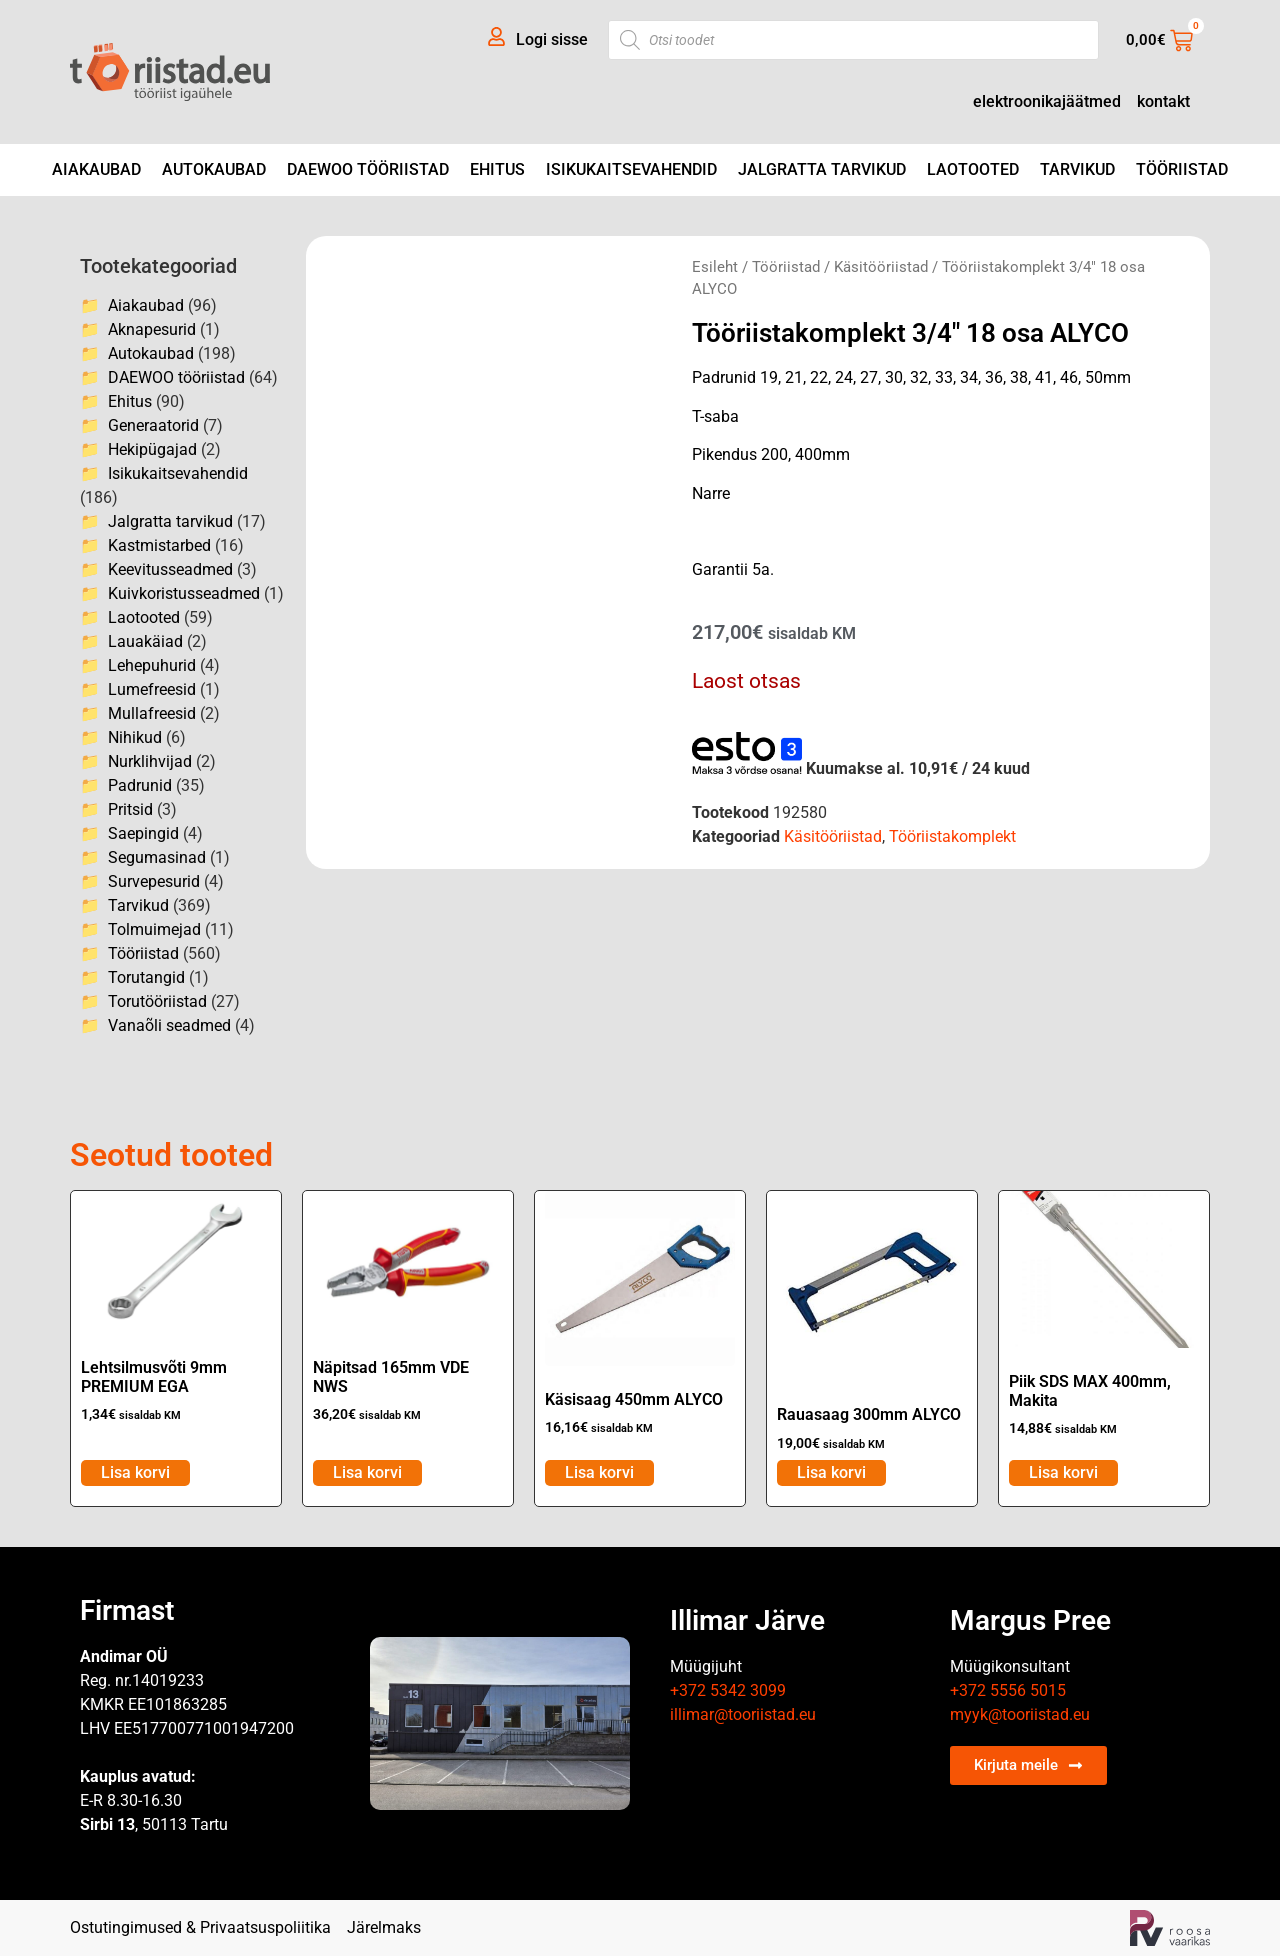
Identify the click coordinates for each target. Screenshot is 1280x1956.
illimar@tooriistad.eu (743, 1714)
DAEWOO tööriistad (368, 169)
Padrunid (140, 785)
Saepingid (143, 833)
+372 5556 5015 (1008, 1690)
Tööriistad (1182, 169)
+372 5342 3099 (728, 1690)
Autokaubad (214, 169)
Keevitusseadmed (170, 569)
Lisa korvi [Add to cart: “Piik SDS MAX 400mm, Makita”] (1063, 1472)
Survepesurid (154, 881)
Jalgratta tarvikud (822, 169)
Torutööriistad (157, 1001)
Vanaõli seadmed (169, 1025)
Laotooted (973, 169)
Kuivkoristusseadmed (184, 593)
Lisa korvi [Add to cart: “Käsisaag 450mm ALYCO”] (599, 1472)
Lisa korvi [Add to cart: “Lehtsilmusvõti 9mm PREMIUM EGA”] (135, 1472)
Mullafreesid (152, 713)
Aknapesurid (152, 329)
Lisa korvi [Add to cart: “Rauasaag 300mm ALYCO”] (831, 1472)
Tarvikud (1077, 169)
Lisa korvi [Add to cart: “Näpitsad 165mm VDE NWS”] (367, 1472)
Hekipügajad (152, 449)
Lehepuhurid (152, 665)
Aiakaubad (96, 169)
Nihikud (135, 737)
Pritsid (130, 809)
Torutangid (146, 977)
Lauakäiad (145, 641)
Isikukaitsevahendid (631, 169)
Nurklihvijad (150, 761)
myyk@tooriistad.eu (1020, 1714)
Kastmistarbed (159, 545)
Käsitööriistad (881, 267)
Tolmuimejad (154, 929)
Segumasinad (157, 857)
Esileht (715, 267)
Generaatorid (153, 425)
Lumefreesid (152, 689)
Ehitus (497, 169)
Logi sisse (552, 39)
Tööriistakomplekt (952, 836)
